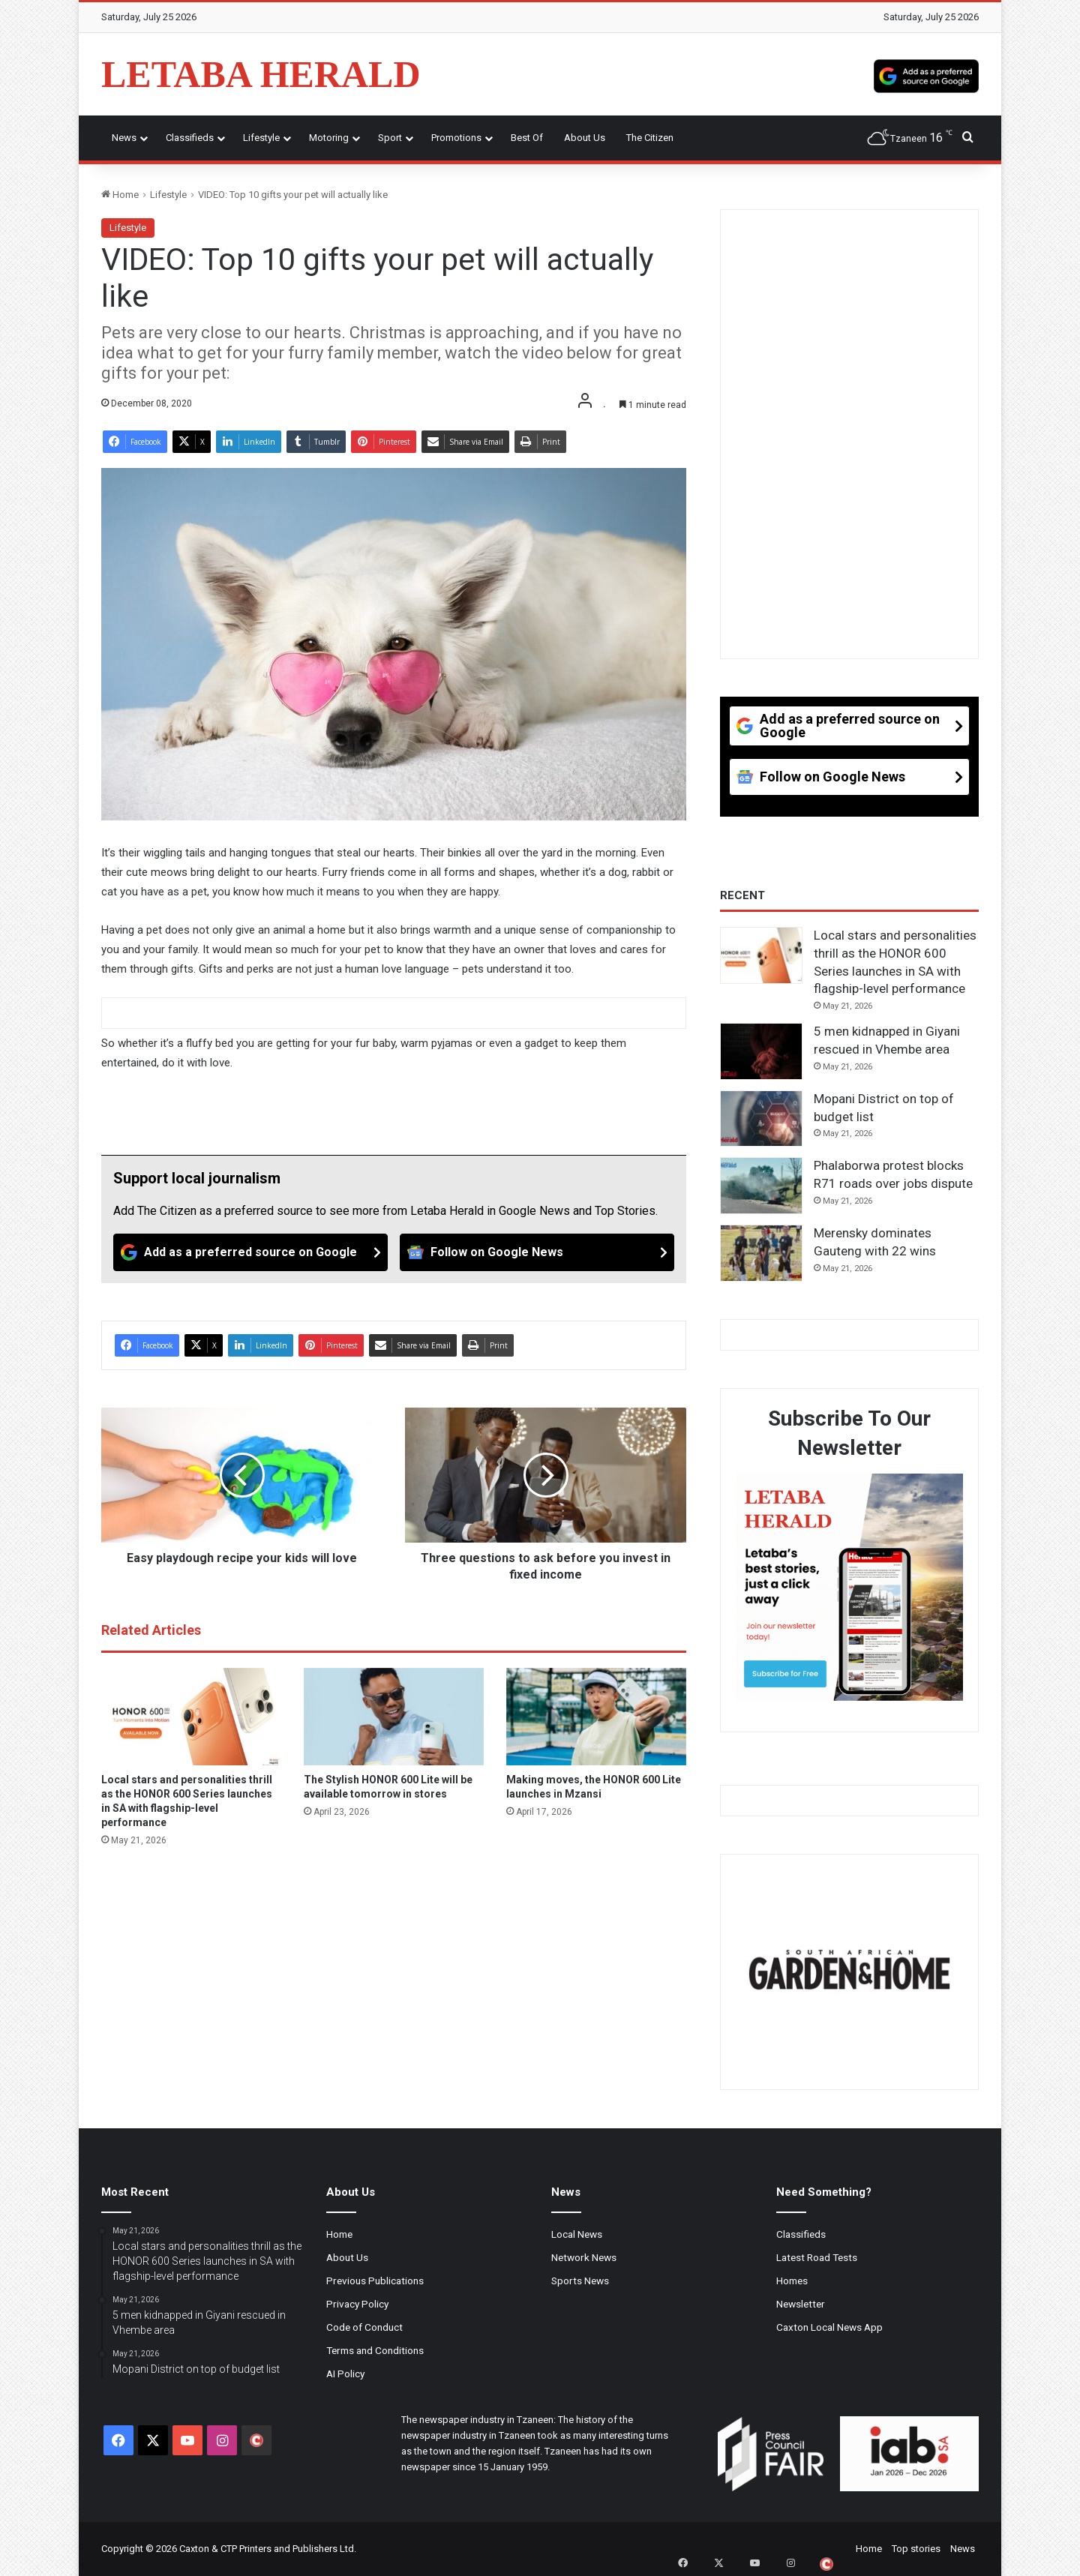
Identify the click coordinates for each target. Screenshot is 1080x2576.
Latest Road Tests (816, 2257)
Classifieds (190, 137)
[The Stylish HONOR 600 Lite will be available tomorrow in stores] (394, 1716)
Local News (576, 2234)
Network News (583, 2257)
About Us (584, 137)
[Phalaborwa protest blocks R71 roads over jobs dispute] (761, 1185)
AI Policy (345, 2374)
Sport (390, 137)
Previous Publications (375, 2281)
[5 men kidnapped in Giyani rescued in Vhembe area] (761, 1051)
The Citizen (650, 137)
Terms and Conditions (375, 2350)
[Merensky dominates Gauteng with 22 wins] (761, 1253)
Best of (527, 137)
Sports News (580, 2281)
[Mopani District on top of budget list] (761, 1118)
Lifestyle (261, 137)
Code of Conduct (364, 2327)
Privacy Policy (357, 2304)
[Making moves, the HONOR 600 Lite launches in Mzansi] (596, 1716)
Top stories (916, 2548)
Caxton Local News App (829, 2327)
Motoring (329, 137)
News (124, 137)
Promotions (456, 137)
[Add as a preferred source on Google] (926, 74)
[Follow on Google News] (537, 1252)
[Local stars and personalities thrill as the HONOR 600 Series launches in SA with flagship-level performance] (191, 1716)
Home (120, 194)
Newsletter (800, 2304)
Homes (792, 2281)
